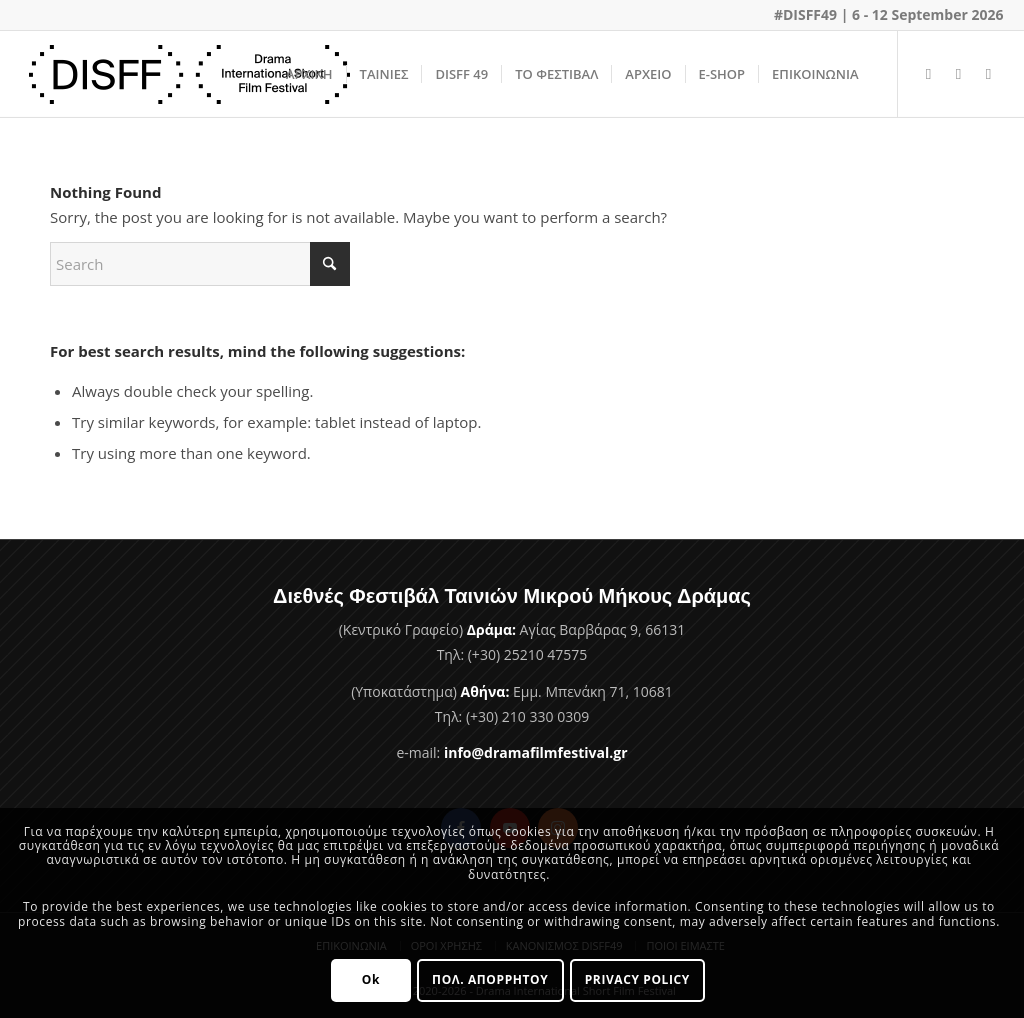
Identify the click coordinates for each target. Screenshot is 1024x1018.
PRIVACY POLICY (637, 979)
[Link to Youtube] (959, 73)
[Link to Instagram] (989, 73)
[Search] (200, 264)
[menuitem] (309, 74)
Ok (371, 979)
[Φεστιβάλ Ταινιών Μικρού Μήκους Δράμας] (190, 74)
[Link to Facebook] (929, 73)
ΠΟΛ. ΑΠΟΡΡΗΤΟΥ (490, 979)
